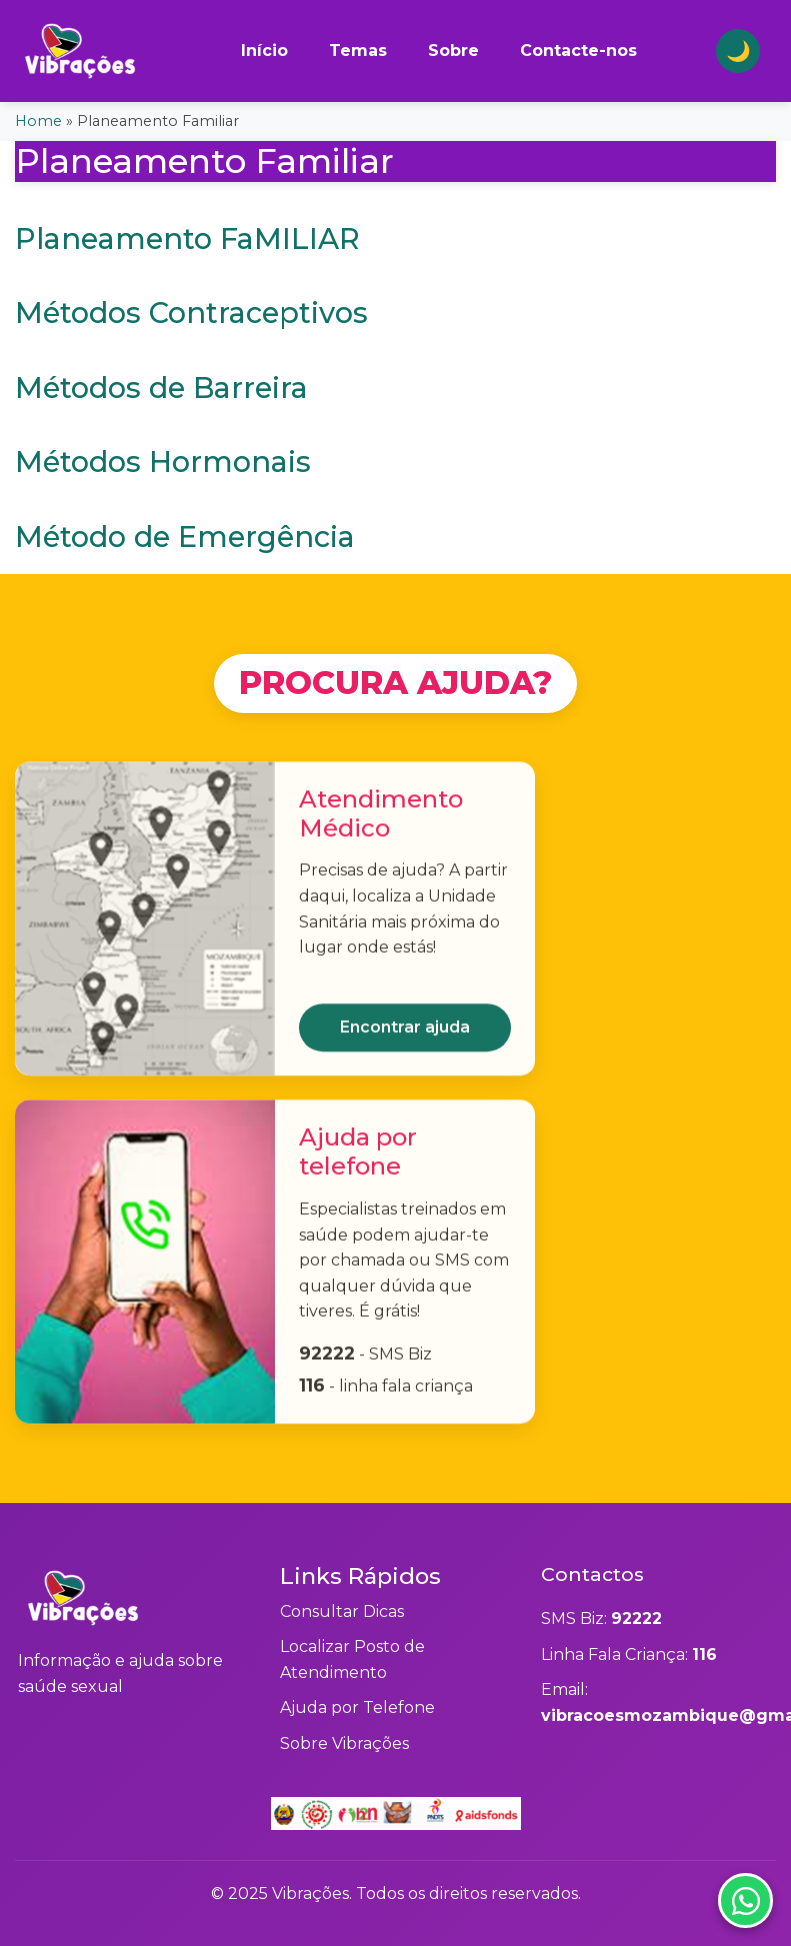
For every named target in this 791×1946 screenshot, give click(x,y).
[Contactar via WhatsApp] (733, 1888)
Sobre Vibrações (344, 1743)
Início (264, 50)
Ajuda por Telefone (357, 1707)
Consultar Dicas (342, 1611)
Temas (358, 50)
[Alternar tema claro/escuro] (738, 51)
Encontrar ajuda (405, 1035)
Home (38, 121)
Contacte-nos (578, 50)
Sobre (453, 50)
